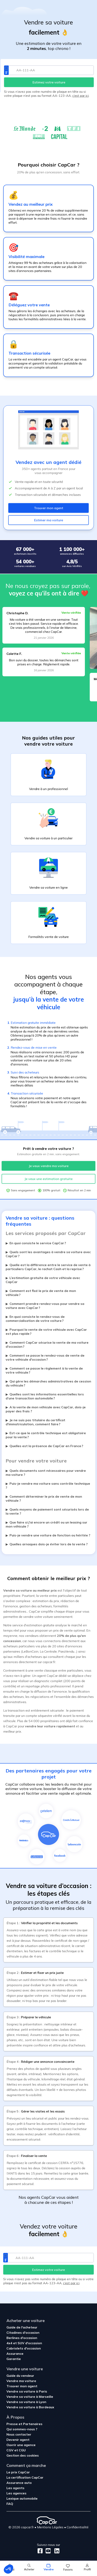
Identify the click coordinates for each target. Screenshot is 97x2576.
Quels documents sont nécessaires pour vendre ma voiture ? (46, 1473)
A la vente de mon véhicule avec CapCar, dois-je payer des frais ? (46, 1409)
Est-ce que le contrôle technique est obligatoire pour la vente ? (46, 1435)
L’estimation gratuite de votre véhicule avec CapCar (43, 1280)
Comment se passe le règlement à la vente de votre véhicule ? (44, 1370)
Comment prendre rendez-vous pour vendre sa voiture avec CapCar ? (45, 1306)
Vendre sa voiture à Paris (26, 2391)
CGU (22, 2450)
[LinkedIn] (55, 2550)
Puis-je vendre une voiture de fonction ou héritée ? (48, 1535)
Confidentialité (78, 2527)
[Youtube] (47, 2550)
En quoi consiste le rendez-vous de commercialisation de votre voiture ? (35, 1319)
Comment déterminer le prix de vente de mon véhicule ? (44, 1498)
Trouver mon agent (48, 508)
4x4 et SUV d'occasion (24, 2343)
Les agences (16, 2493)
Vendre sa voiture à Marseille (29, 2397)
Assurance (14, 2354)
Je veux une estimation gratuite (48, 1179)
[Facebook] (40, 2550)
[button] (8, 2569)
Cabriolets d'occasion (23, 2348)
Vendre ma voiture (21, 2381)
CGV (10, 2450)
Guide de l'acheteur (21, 2327)
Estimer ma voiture (48, 520)
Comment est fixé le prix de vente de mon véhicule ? (41, 1293)
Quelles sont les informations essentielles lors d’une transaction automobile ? (45, 1396)
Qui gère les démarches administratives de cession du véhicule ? (48, 1383)
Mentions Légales (50, 2527)
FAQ (9, 2504)
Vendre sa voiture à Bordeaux (30, 2407)
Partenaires (32, 2424)
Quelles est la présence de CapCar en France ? (44, 1446)
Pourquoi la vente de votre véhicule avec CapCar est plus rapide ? (46, 1332)
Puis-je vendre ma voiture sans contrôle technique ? (48, 1485)
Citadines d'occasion (22, 2333)
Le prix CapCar (18, 2472)
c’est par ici (80, 96)
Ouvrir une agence (21, 2445)
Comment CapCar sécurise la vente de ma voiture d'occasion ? (47, 1344)
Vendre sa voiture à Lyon (26, 2402)
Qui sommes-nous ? (21, 2429)
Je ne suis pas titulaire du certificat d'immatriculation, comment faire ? (35, 1422)
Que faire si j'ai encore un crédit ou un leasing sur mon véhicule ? (46, 1524)
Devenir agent (18, 2440)
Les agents (15, 2488)
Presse (12, 2424)
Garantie (13, 2359)
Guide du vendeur (20, 2376)
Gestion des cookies (22, 2455)
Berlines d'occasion (21, 2338)
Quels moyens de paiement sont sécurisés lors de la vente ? (47, 1511)
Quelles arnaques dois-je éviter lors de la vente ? (47, 1544)
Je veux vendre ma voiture (49, 1166)
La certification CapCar (24, 2477)
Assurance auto (19, 2483)
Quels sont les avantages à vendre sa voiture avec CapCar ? (48, 1254)
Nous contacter (18, 2434)
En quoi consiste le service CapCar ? (36, 1243)
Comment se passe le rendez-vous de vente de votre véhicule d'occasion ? (45, 1357)
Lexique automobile (22, 2498)
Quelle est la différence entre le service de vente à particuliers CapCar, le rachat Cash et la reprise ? (48, 1267)
